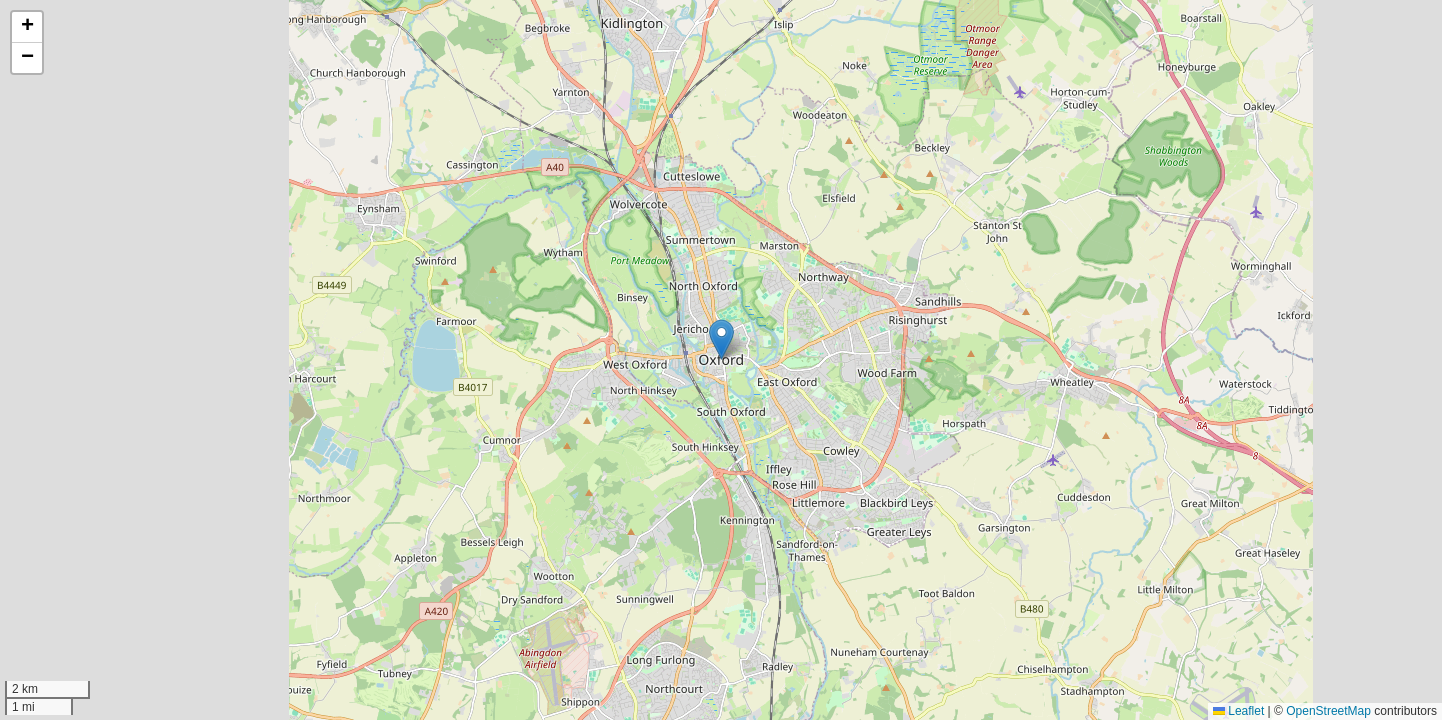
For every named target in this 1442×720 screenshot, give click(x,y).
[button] (721, 339)
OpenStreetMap (1328, 711)
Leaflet (1238, 711)
